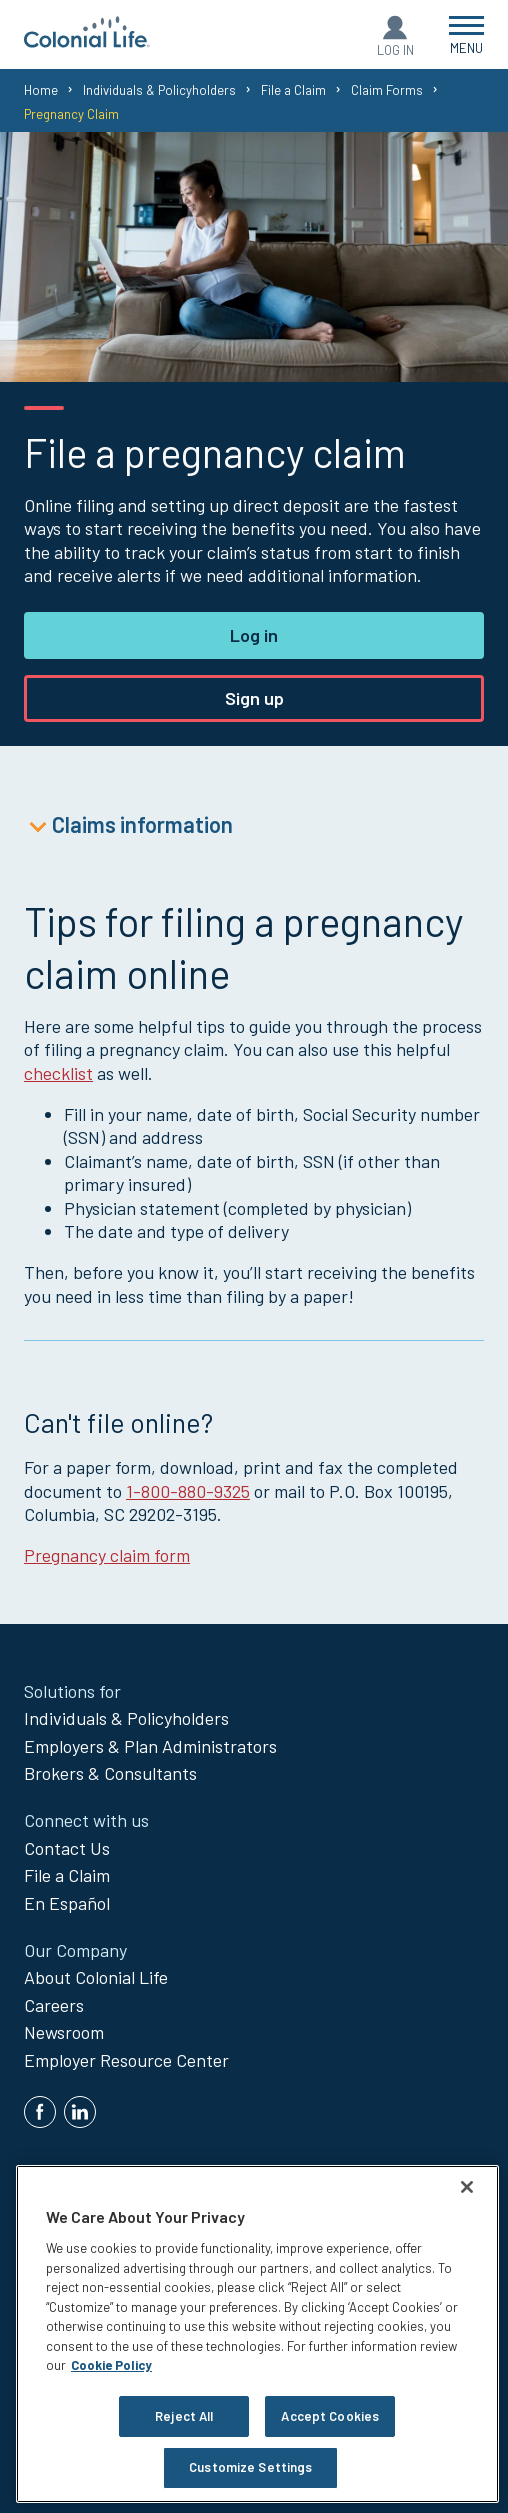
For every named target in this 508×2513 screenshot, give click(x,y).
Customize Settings (250, 2467)
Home (41, 90)
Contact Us (67, 1848)
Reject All (184, 2416)
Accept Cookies (330, 2416)
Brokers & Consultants (110, 1773)
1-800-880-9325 (188, 1491)
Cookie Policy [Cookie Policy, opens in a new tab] (111, 2365)
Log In (395, 50)
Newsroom (64, 2032)
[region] (257, 2334)
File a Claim (293, 90)
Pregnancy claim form (107, 1555)
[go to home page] (87, 41)
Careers (54, 2005)
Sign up (254, 698)
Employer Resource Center (126, 2060)
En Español (67, 1903)
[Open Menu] (466, 34)
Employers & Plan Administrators (150, 1746)
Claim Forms (387, 90)
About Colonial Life (96, 1977)
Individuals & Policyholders (159, 90)
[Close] (467, 2187)
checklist (58, 1073)
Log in (254, 635)
